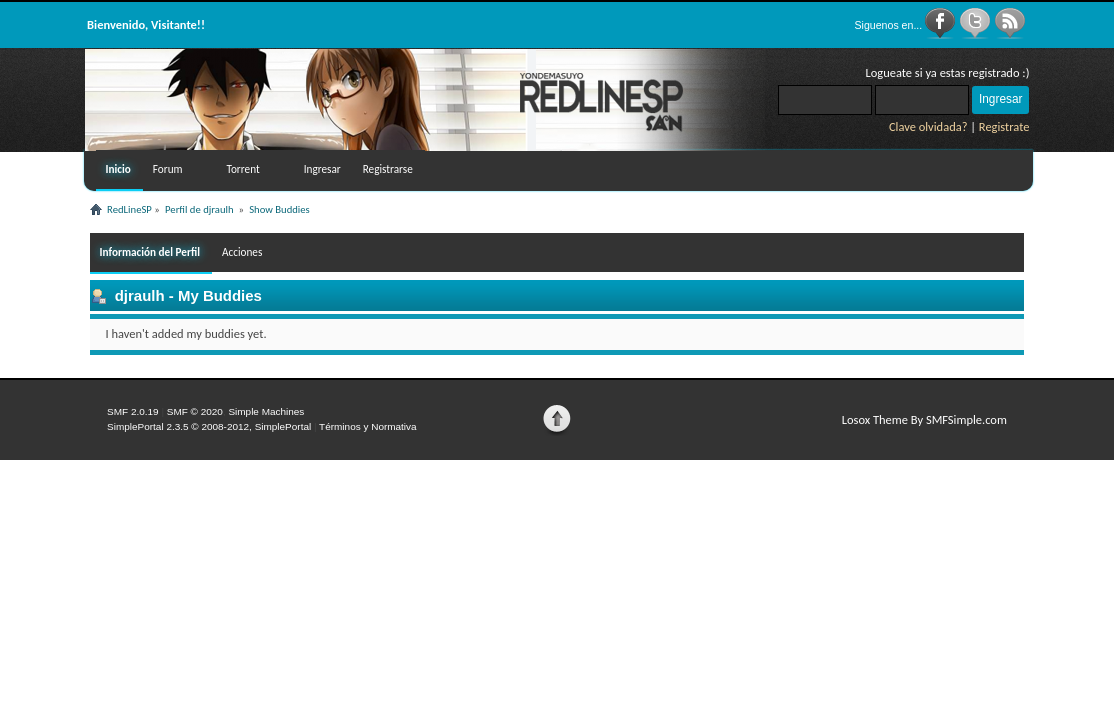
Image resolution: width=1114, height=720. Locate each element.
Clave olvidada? (928, 126)
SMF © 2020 (195, 411)
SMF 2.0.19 (133, 411)
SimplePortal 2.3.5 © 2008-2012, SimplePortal (209, 426)
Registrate (1004, 126)
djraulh (140, 295)
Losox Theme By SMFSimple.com (924, 419)
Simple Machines (266, 411)
